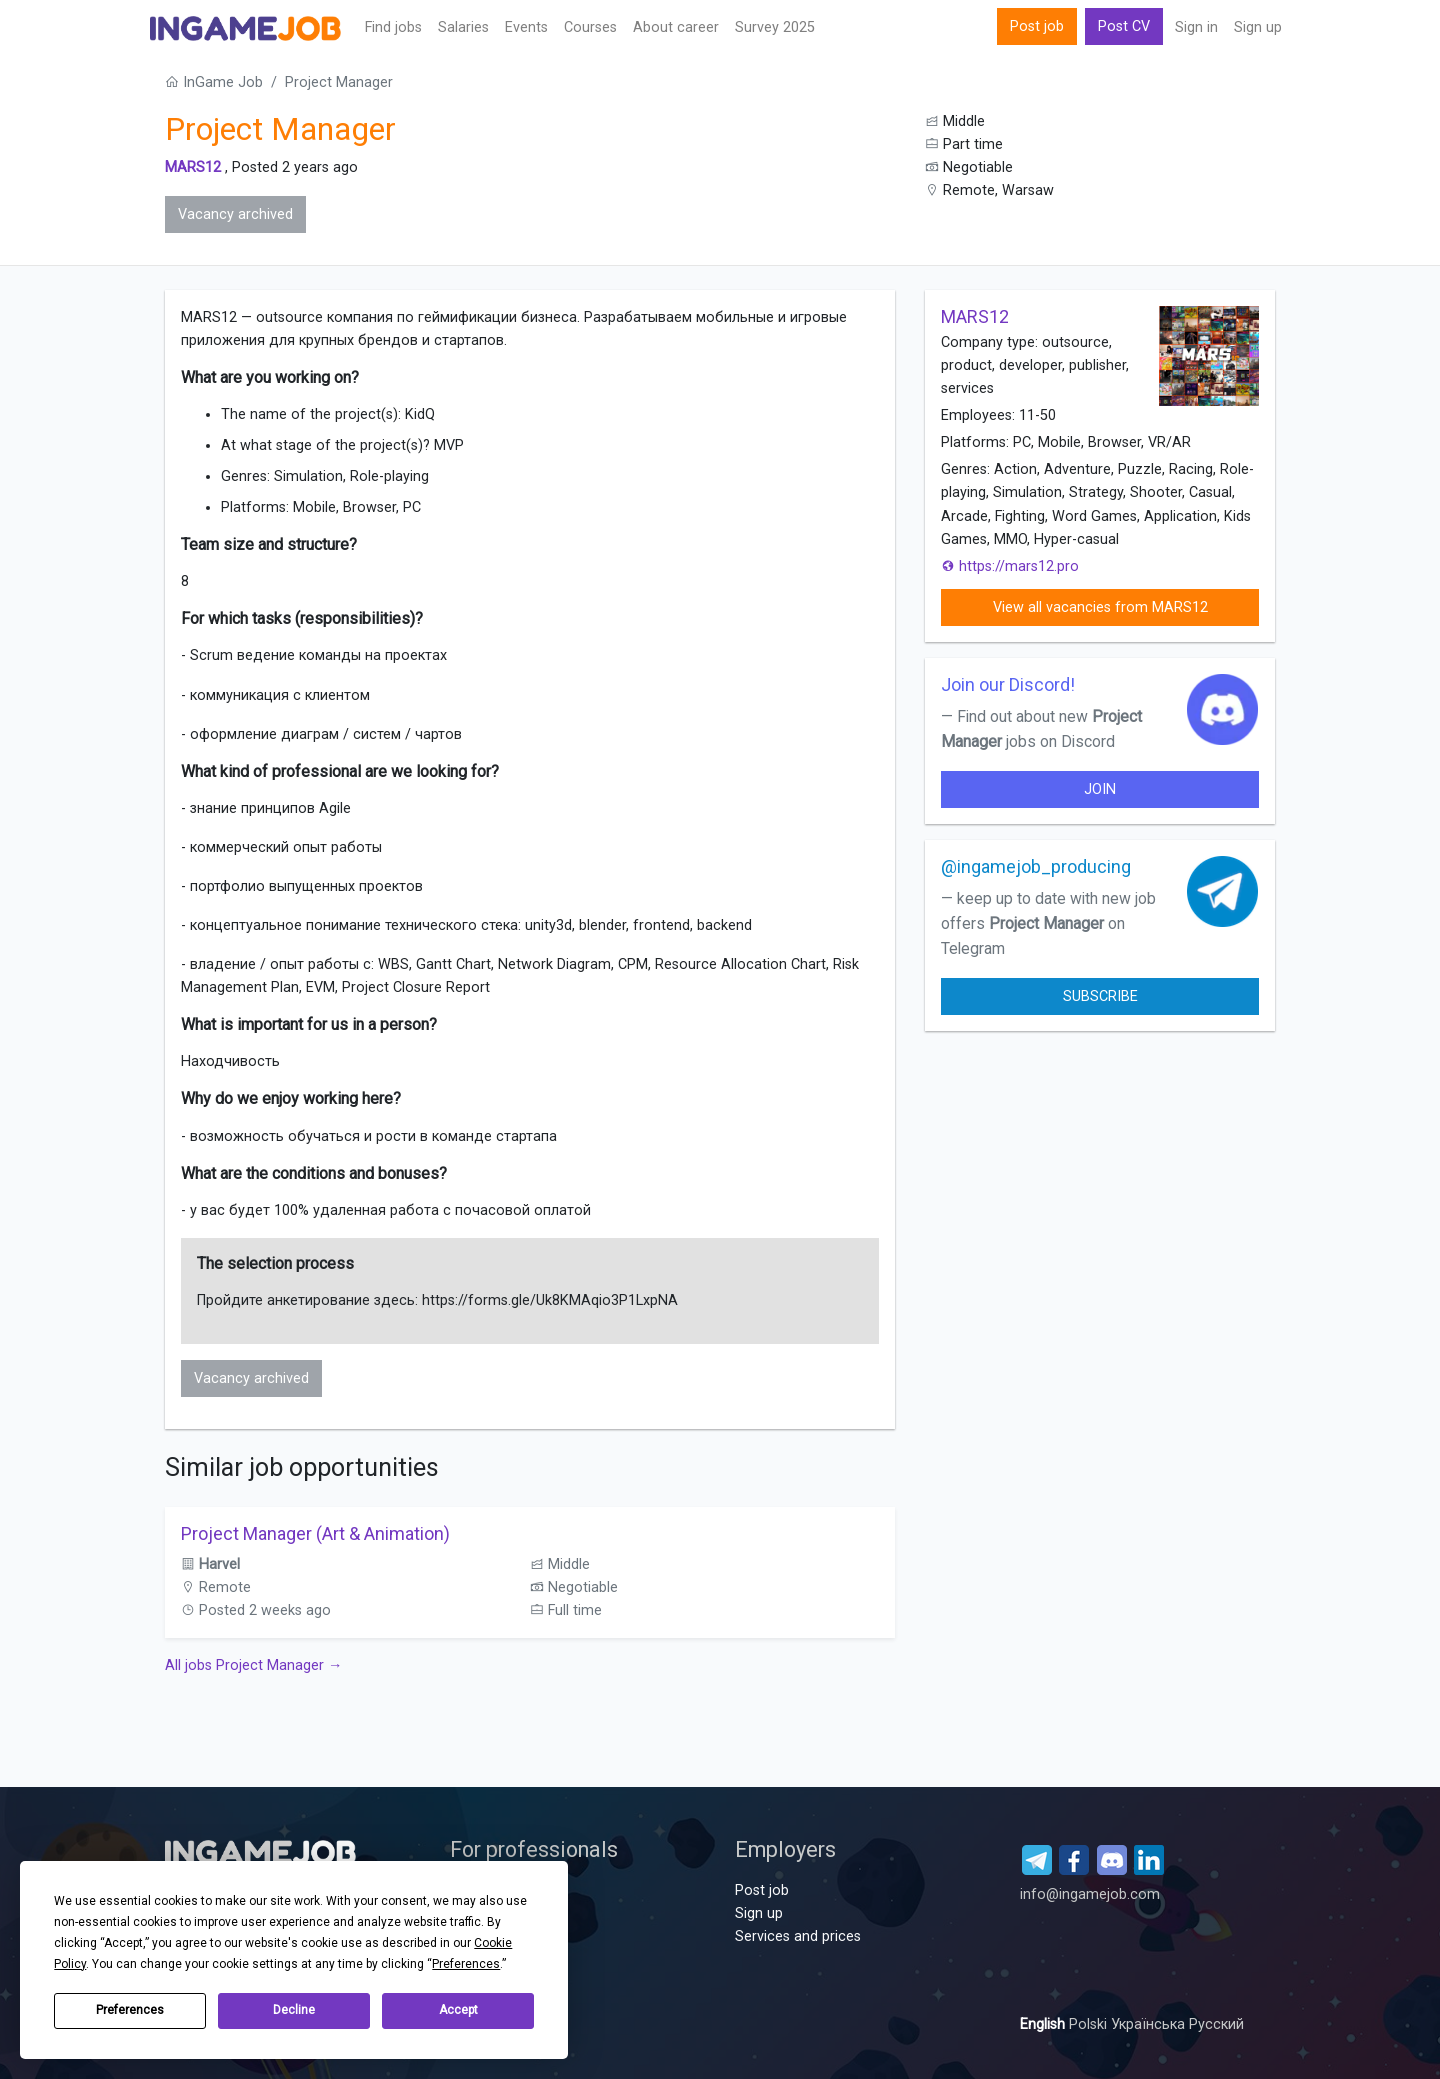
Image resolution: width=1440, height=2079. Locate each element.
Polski (1090, 2024)
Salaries (463, 27)
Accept (458, 2010)
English (1044, 2024)
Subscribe (1100, 996)
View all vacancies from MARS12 (1100, 607)
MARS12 (193, 167)
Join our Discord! (1008, 684)
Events (526, 27)
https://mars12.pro (1010, 566)
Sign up (1258, 27)
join (1100, 789)
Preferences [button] (466, 1964)
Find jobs (393, 27)
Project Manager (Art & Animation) (315, 1533)
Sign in (1196, 27)
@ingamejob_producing (1036, 866)
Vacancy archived (235, 214)
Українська (1150, 2024)
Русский (1216, 2024)
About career (676, 27)
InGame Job (214, 82)
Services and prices (798, 1936)
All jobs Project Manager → (253, 1665)
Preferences (130, 2010)
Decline (294, 2010)
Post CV (1124, 26)
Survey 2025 (775, 27)
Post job (1037, 26)
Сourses (590, 27)
